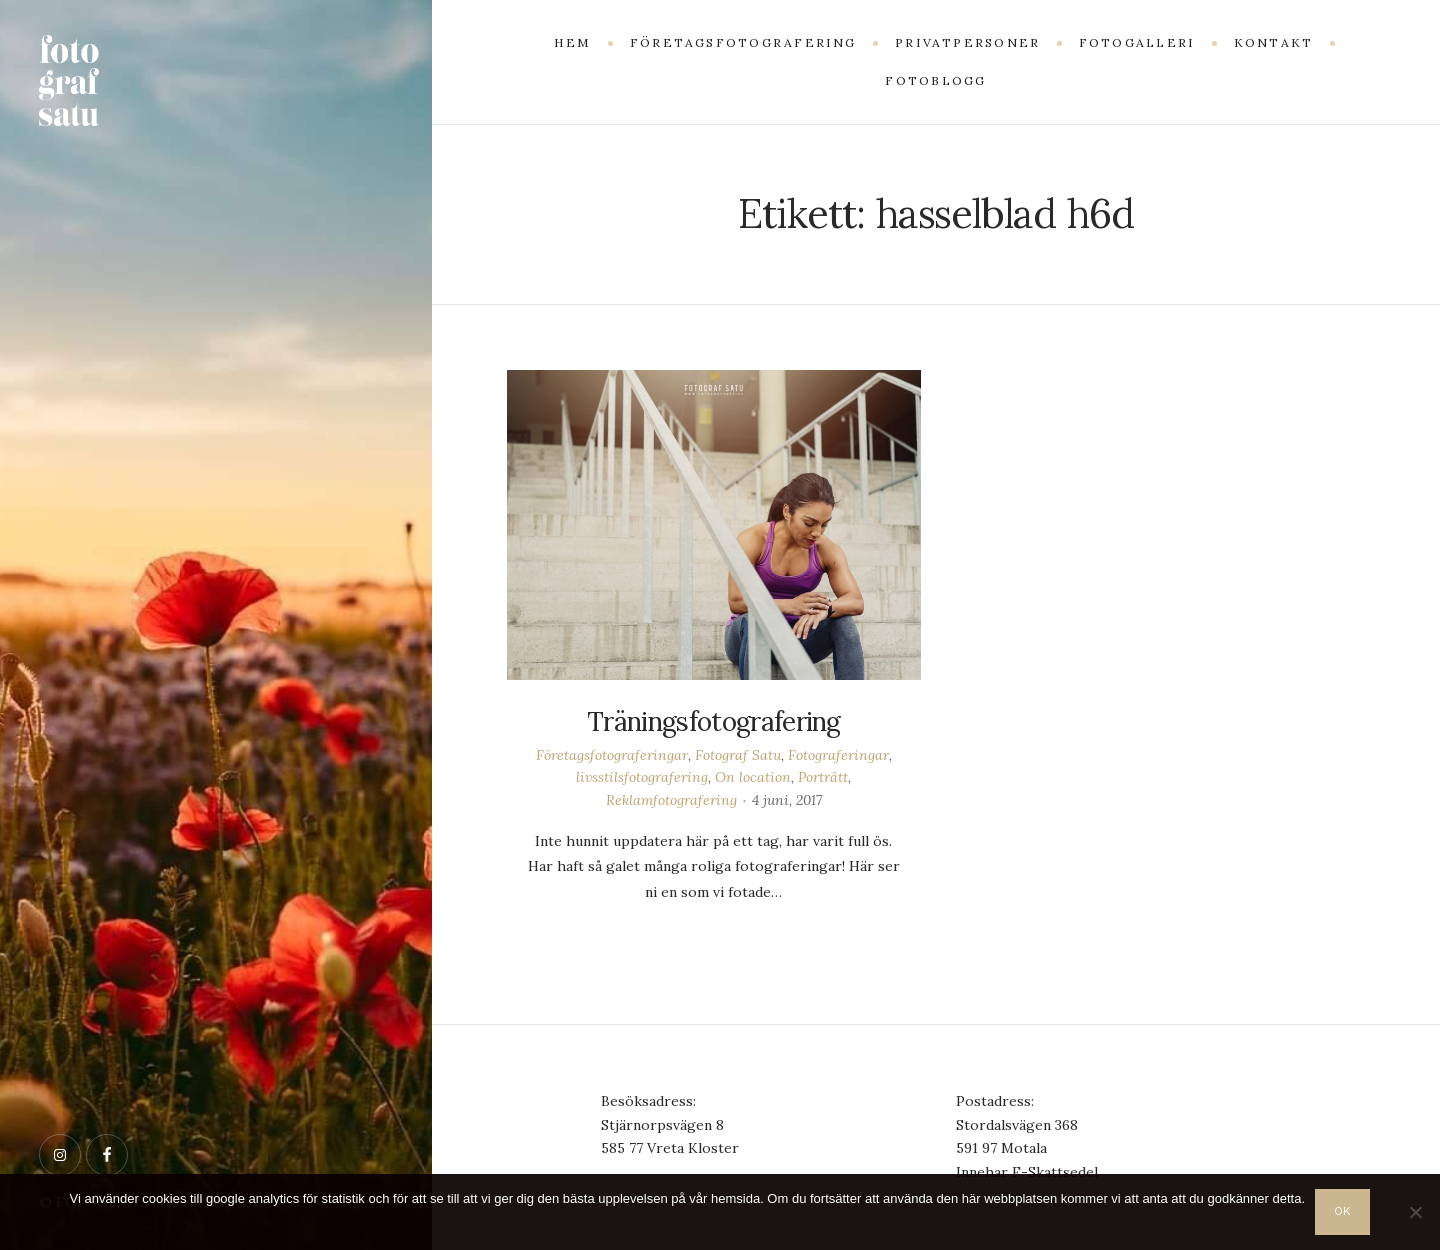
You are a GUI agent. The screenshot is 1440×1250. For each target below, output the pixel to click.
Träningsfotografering (714, 721)
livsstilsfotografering (642, 777)
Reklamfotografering (671, 800)
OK (1344, 1211)
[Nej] (1415, 1212)
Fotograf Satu (738, 755)
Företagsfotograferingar (612, 755)
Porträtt (823, 777)
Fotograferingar (838, 755)
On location (753, 777)
